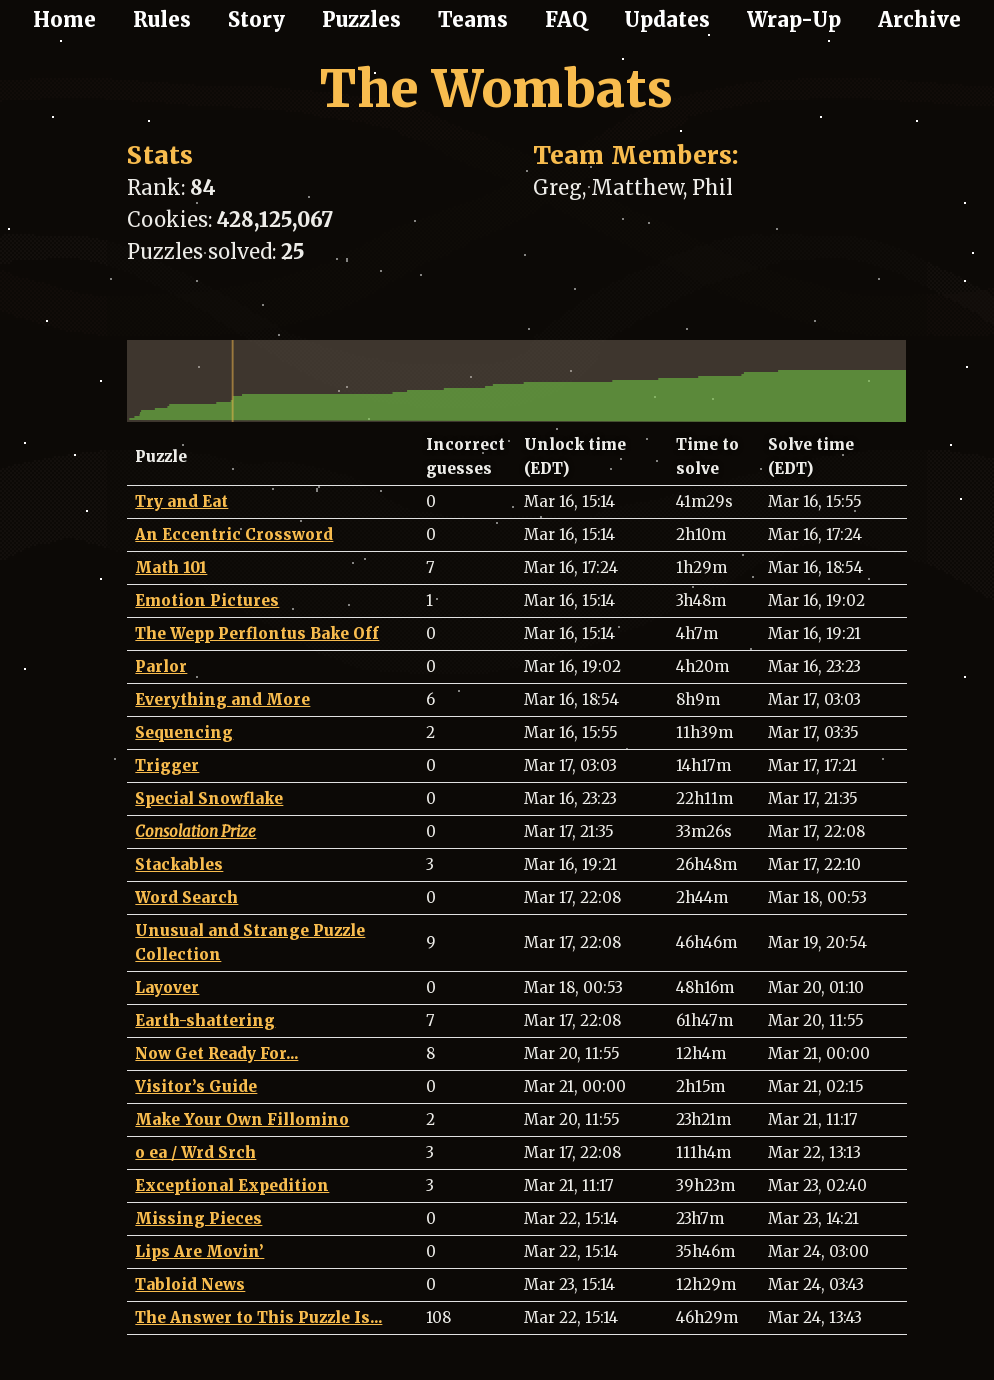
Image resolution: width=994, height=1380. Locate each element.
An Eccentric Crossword (234, 534)
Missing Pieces (198, 1218)
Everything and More (222, 699)
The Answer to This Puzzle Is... (258, 1317)
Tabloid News (190, 1284)
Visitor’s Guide (196, 1086)
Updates (667, 19)
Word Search (186, 897)
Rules (162, 19)
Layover (167, 987)
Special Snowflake (209, 798)
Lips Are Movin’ (199, 1251)
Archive (919, 19)
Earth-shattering (205, 1020)
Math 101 (171, 567)
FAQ (566, 19)
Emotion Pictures (207, 600)
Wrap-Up (794, 19)
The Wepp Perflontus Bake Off (257, 633)
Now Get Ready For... (216, 1053)
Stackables (179, 864)
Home (64, 19)
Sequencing (184, 732)
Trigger (167, 765)
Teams (473, 19)
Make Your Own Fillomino (242, 1119)
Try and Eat (181, 501)
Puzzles (361, 19)
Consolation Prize (195, 831)
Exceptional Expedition (232, 1185)
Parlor (161, 666)
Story (256, 19)
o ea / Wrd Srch (195, 1152)
